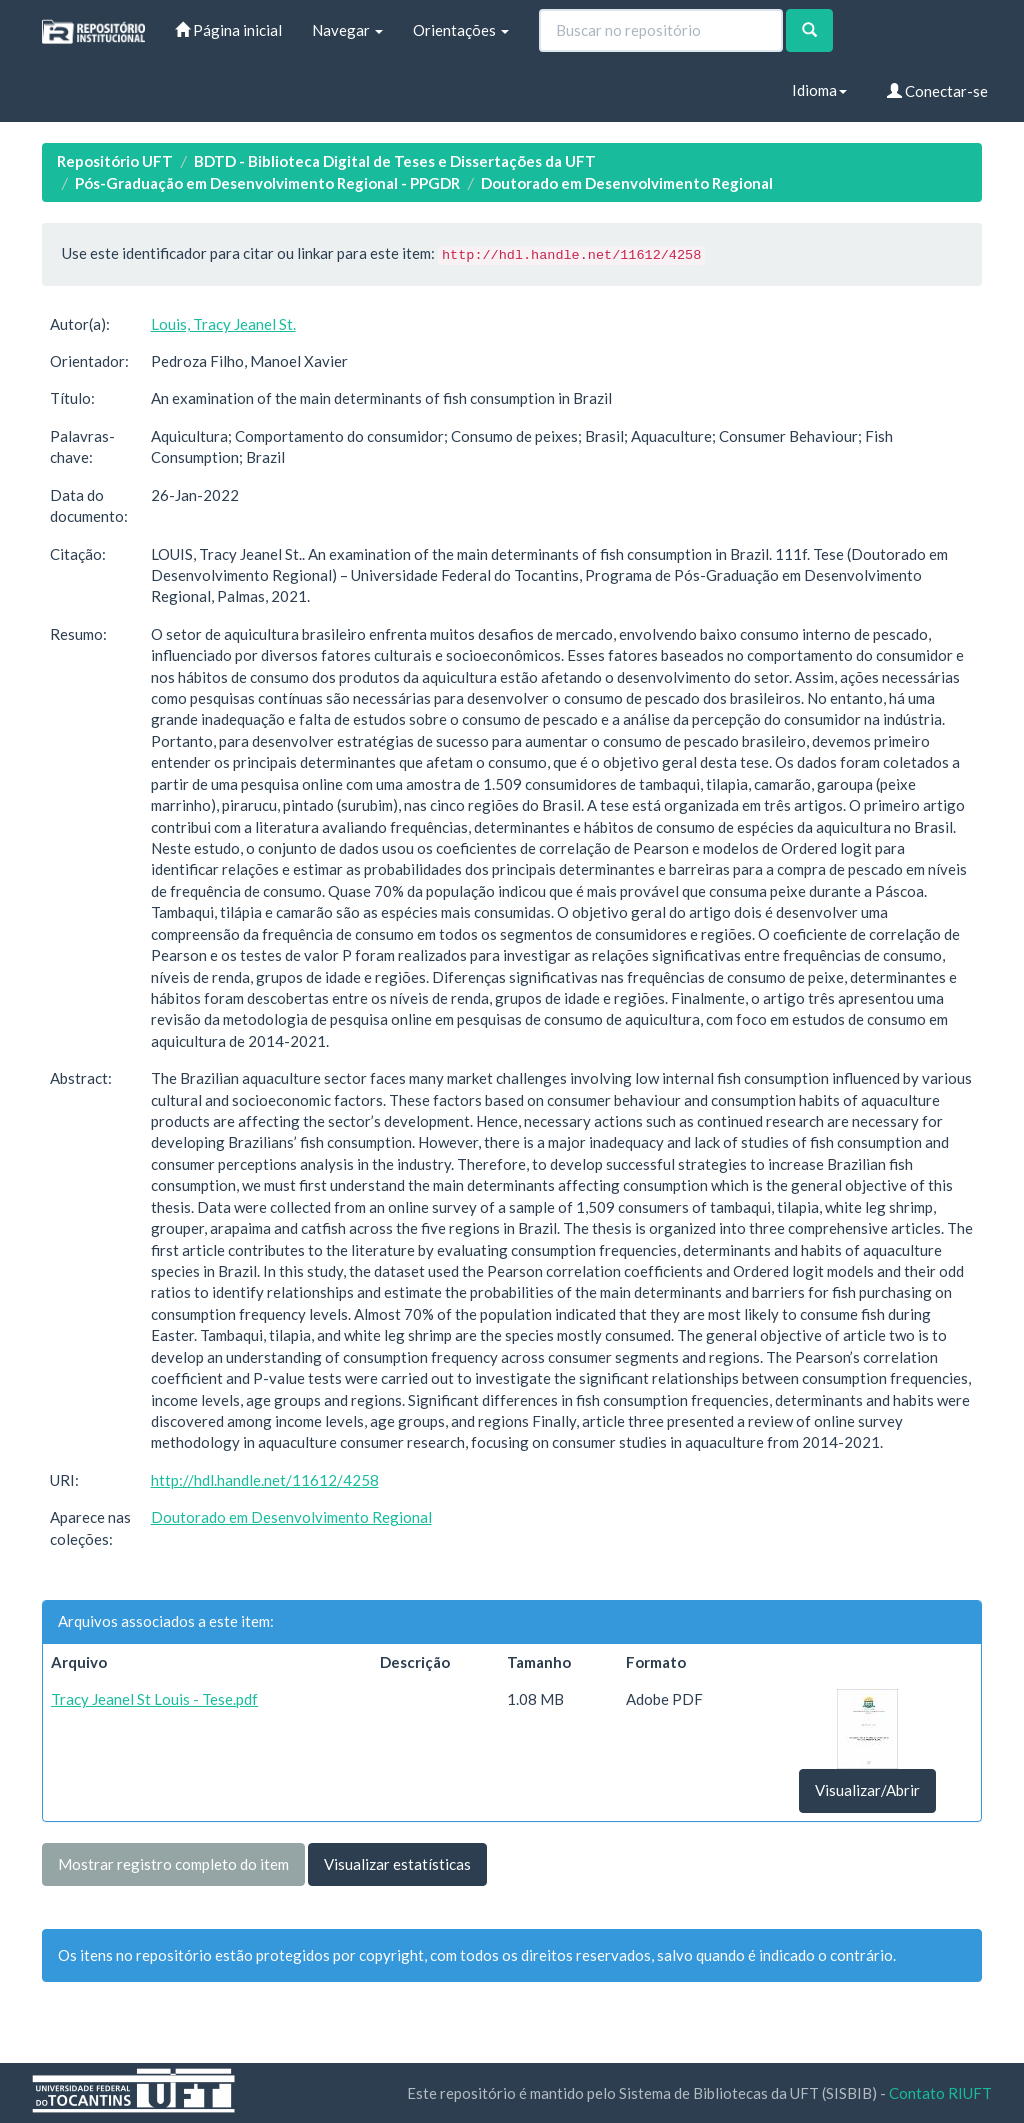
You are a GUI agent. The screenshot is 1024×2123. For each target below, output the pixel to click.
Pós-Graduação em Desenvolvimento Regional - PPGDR (267, 183)
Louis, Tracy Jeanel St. (223, 324)
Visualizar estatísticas (397, 1864)
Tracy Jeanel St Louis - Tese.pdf (154, 1699)
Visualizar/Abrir (867, 1790)
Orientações (461, 30)
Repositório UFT (115, 161)
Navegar (347, 30)
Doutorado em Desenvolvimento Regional (627, 183)
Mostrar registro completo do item (173, 1864)
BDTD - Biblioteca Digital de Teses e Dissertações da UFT (395, 161)
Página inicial (228, 30)
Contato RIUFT (940, 2093)
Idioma (819, 90)
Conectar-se (937, 91)
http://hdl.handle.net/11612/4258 (265, 1480)
